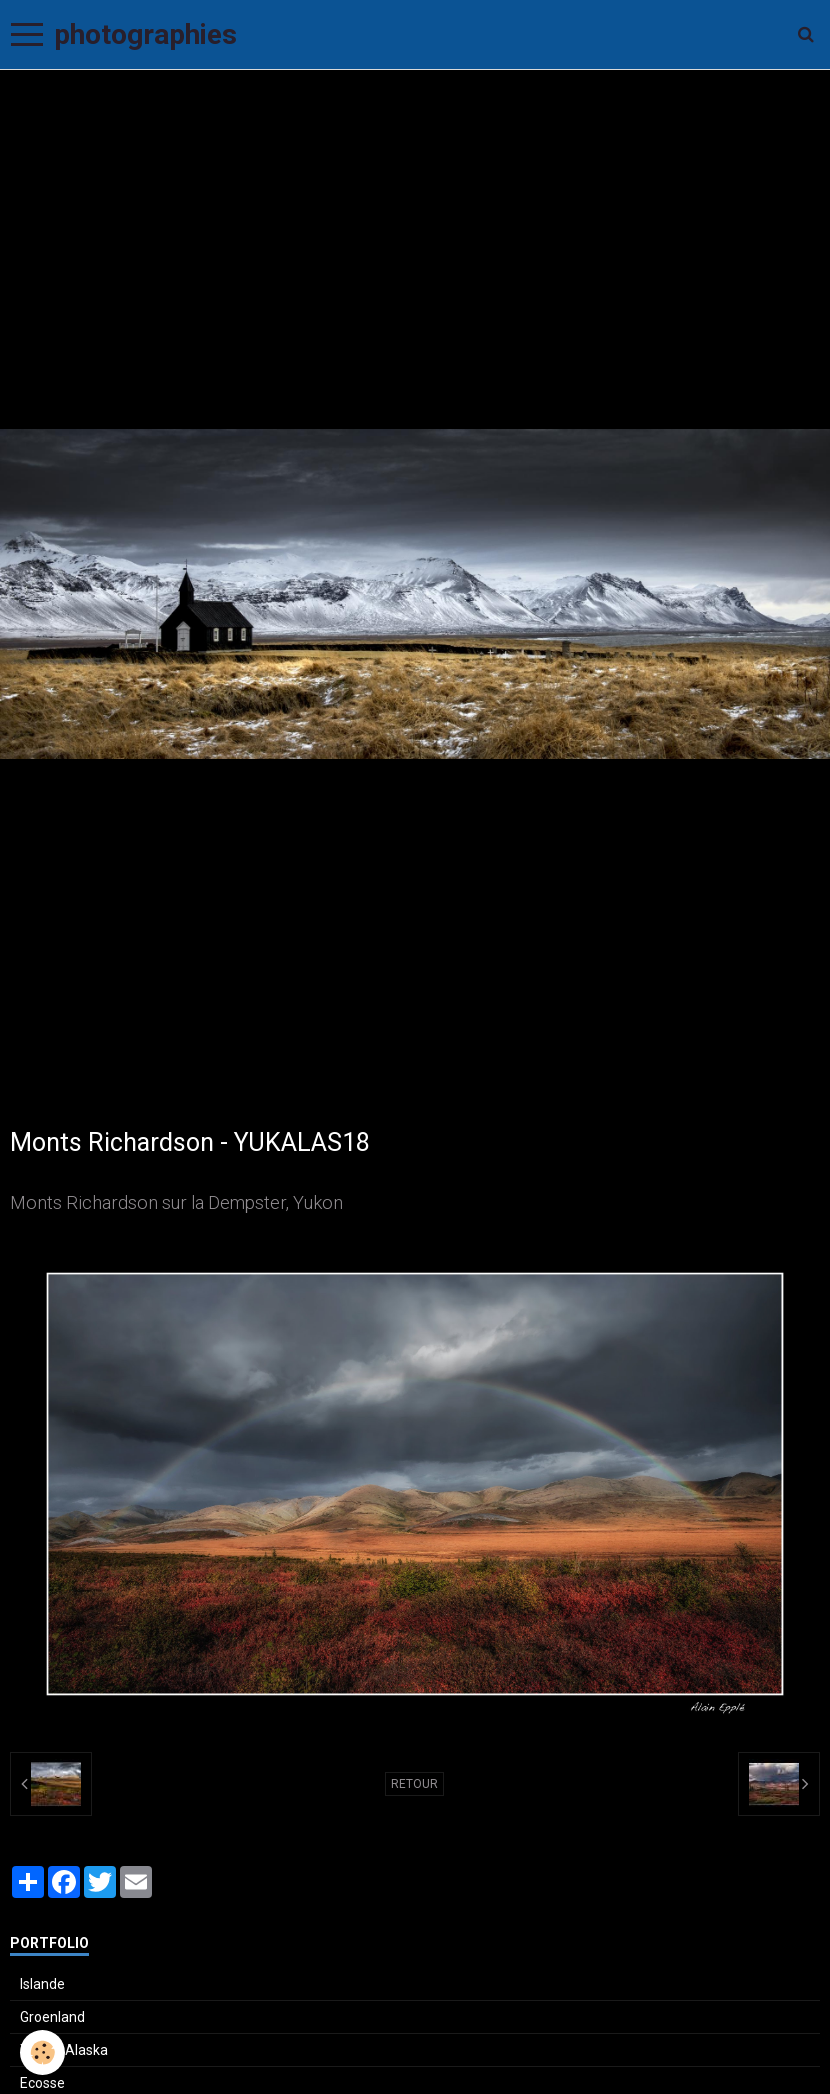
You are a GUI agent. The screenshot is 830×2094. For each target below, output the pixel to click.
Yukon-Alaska (64, 2050)
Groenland (52, 2017)
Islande (42, 1984)
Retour (414, 1784)
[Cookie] (42, 2052)
